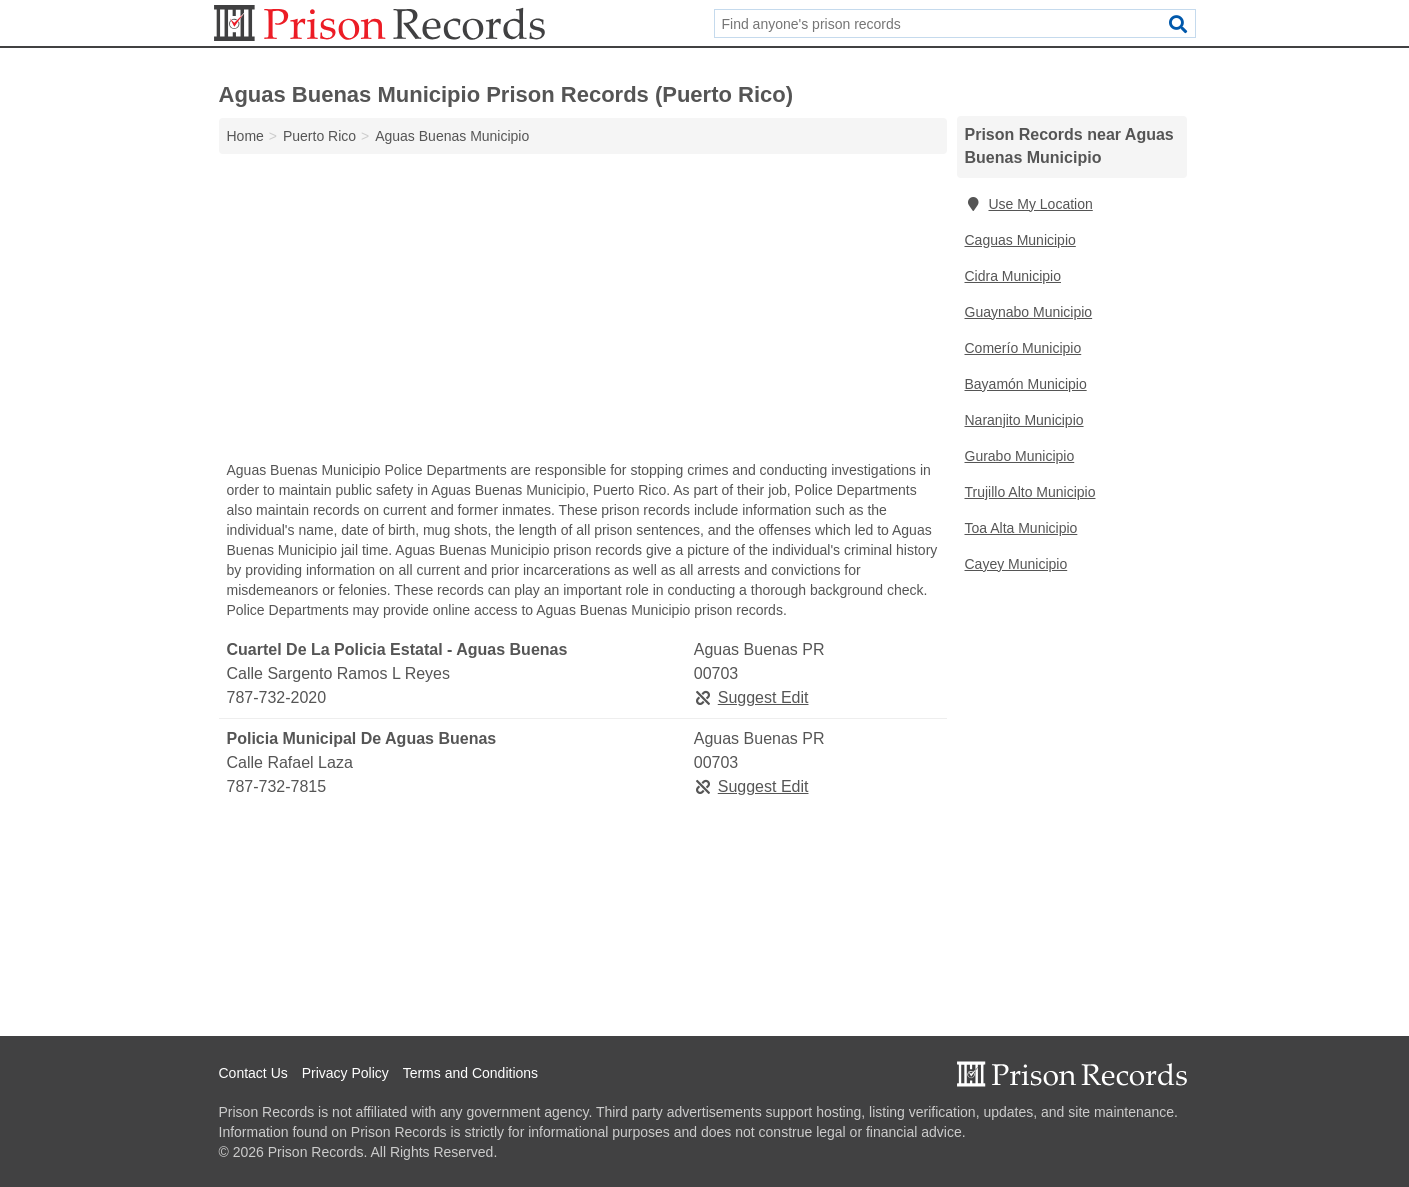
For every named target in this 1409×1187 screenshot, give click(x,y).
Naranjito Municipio (1024, 420)
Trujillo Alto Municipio (1030, 492)
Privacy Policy (345, 1073)
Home (245, 136)
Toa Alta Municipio (1021, 528)
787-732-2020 (277, 697)
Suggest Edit (751, 697)
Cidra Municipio (1013, 276)
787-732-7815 (277, 786)
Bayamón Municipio (1026, 384)
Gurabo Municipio (1020, 456)
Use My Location (1029, 204)
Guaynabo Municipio (1029, 312)
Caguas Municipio (1020, 240)
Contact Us (253, 1073)
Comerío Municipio (1023, 348)
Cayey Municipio (1016, 564)
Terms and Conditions (470, 1073)
